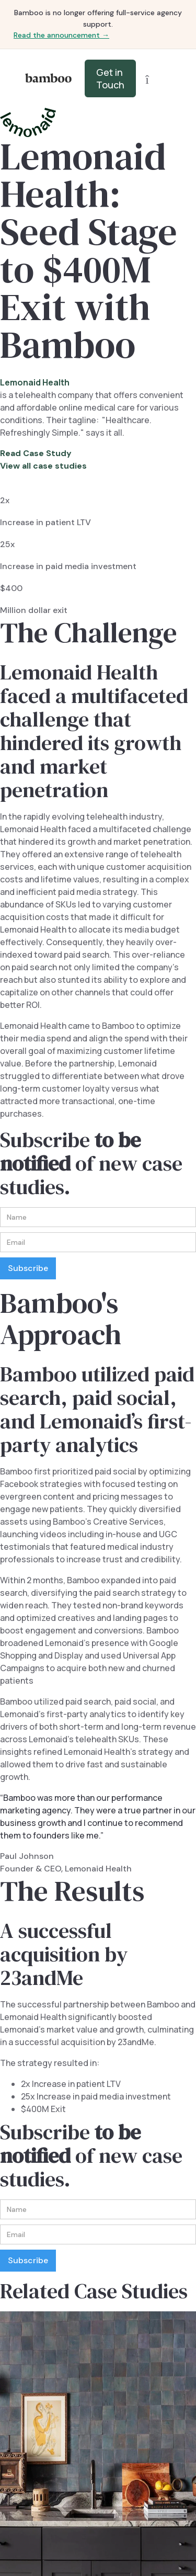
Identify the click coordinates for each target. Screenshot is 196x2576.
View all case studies (43, 465)
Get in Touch (110, 78)
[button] (163, 1288)
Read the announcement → (61, 35)
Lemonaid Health (35, 382)
